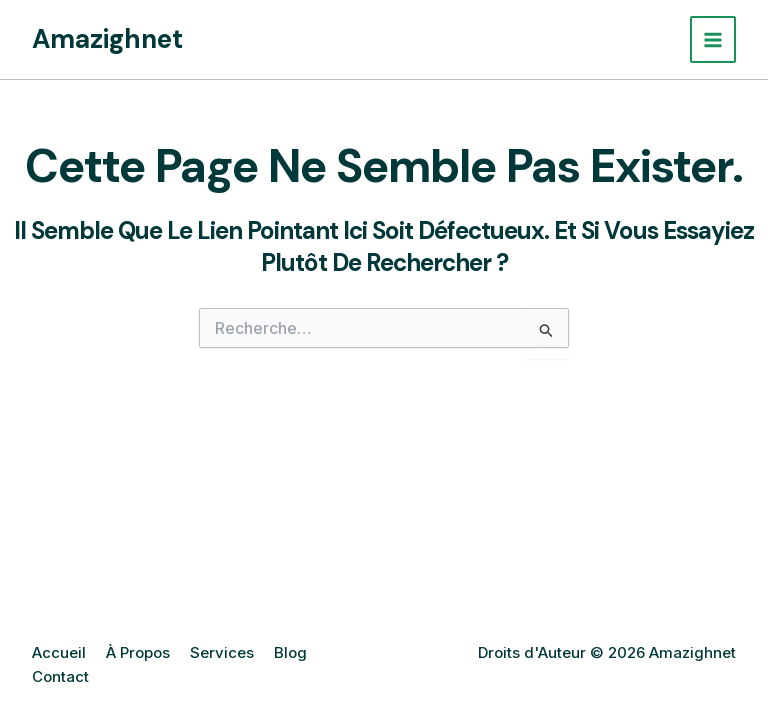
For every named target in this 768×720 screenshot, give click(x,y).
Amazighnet (107, 39)
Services (222, 652)
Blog (290, 652)
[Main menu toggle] (713, 39)
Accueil (59, 652)
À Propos (138, 652)
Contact (60, 676)
